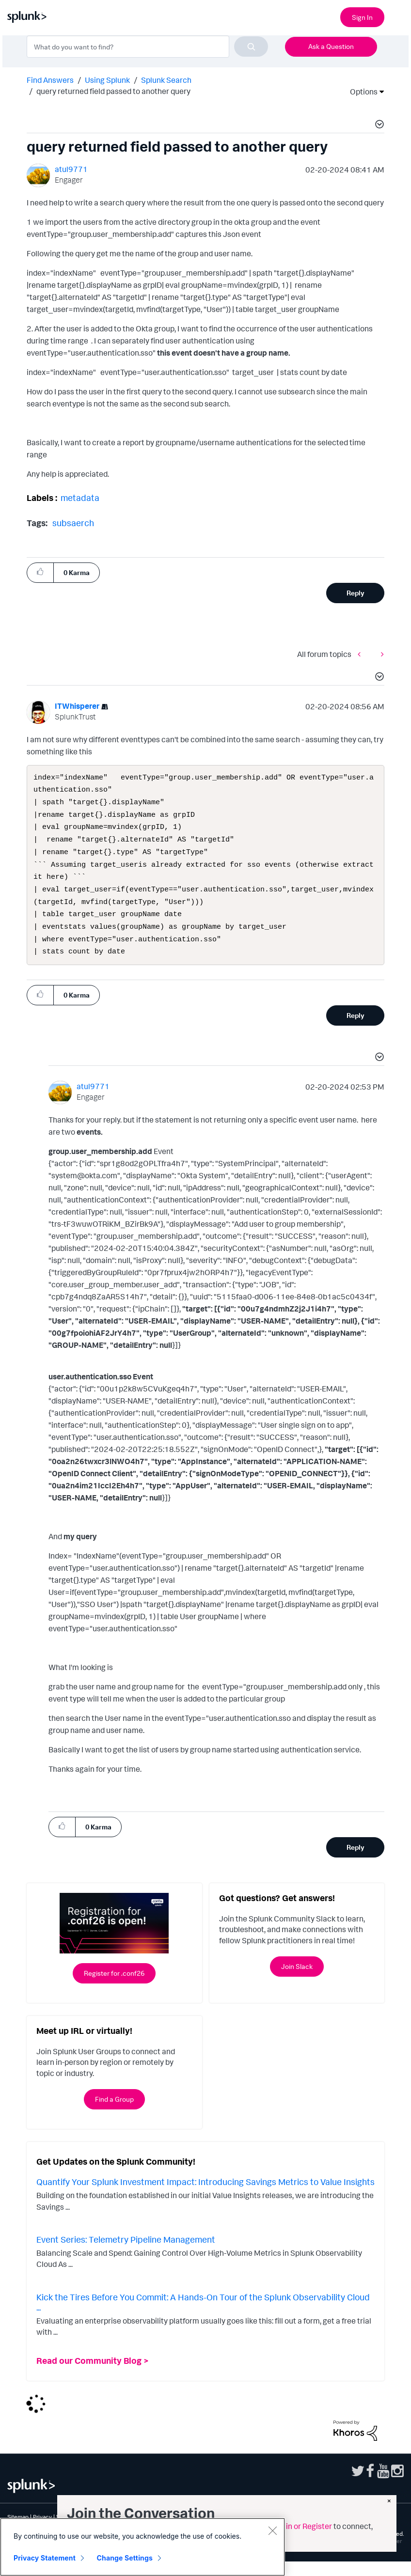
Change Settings (125, 2558)
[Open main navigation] (398, 16)
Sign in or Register (300, 2526)
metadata (80, 497)
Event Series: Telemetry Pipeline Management (125, 2253)
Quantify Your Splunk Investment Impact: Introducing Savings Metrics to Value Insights (205, 2196)
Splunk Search (166, 80)
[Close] (272, 2530)
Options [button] (360, 91)
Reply (355, 593)
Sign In (362, 17)
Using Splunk (107, 80)
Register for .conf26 (114, 1987)
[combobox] (147, 46)
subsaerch (73, 522)
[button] (378, 125)
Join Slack (297, 1981)
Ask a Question (331, 46)
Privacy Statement (45, 2558)
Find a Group (114, 2113)
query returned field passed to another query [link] (113, 91)
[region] (142, 2547)
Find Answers (50, 80)
